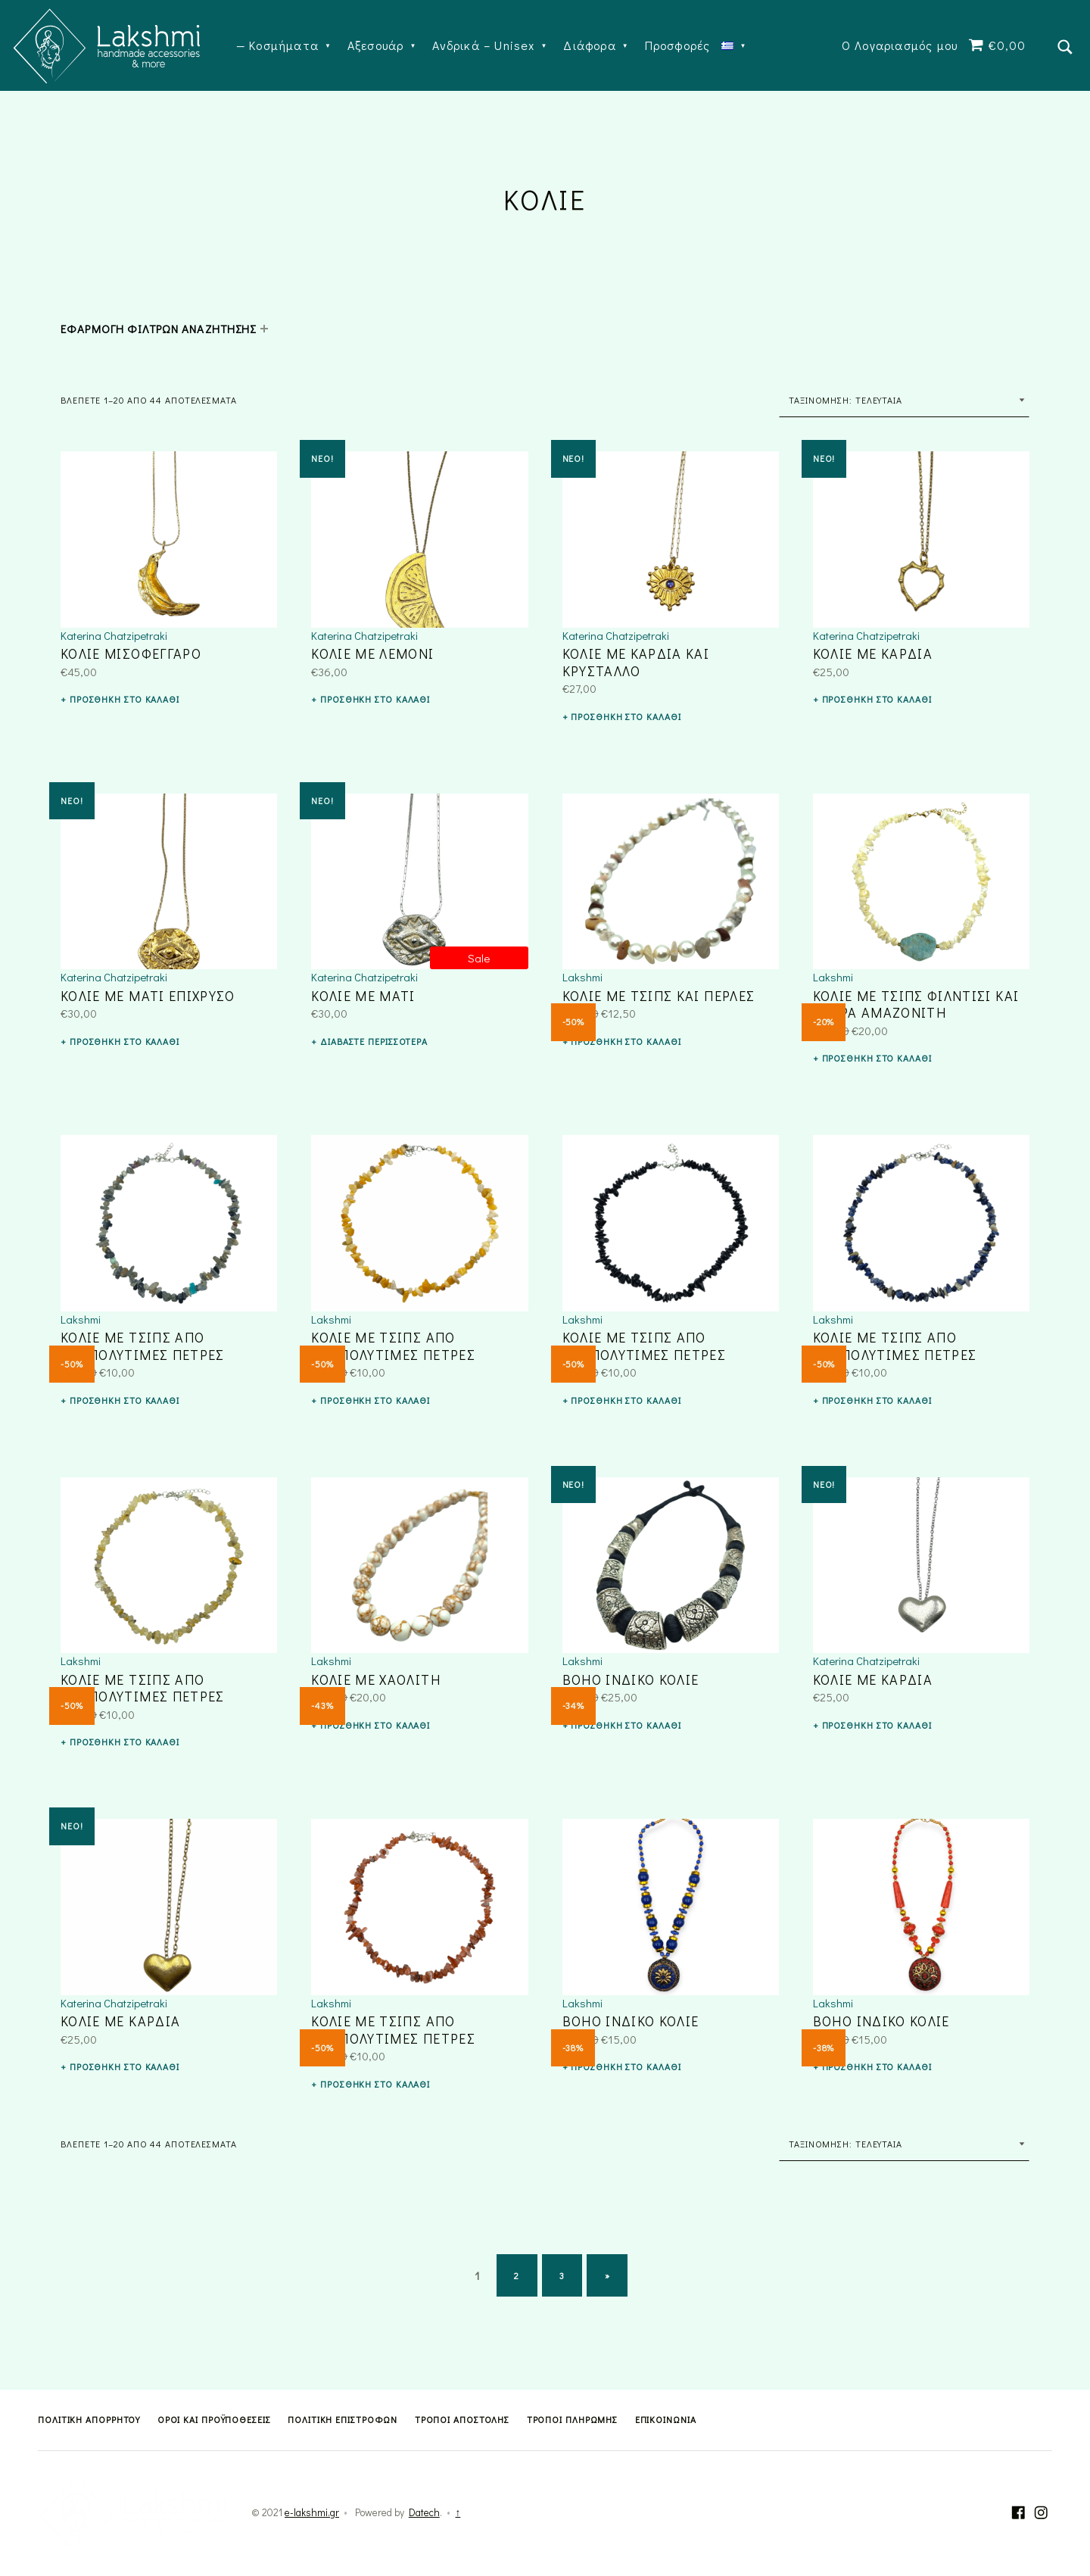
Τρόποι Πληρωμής (572, 2419)
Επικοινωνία (665, 2419)
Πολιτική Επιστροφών (342, 2419)
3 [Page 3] (562, 2275)
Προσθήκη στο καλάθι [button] (124, 699)
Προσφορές (678, 45)
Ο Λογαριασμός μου (900, 45)
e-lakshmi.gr (312, 2512)
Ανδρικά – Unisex (483, 45)
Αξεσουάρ (375, 45)
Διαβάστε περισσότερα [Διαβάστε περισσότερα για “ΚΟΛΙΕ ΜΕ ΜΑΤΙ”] (374, 1041)
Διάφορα (589, 45)
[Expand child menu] (264, 328)
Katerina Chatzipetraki (114, 635)
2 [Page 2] (516, 2275)
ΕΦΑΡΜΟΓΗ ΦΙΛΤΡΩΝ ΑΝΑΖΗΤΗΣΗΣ (158, 328)
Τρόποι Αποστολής (462, 2419)
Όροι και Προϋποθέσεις (214, 2419)
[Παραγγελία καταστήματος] (904, 400)
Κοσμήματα (284, 45)
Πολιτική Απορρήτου (89, 2419)
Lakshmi (582, 976)
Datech (424, 2512)
